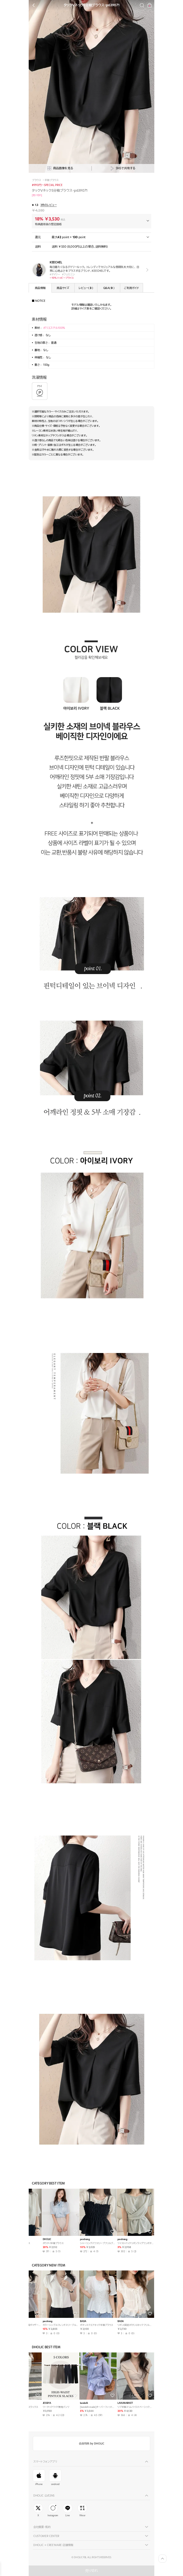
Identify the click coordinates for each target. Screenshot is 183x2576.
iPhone (39, 2477)
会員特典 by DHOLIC (91, 2443)
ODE (33, 2321)
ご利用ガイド (131, 288)
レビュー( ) (86, 288)
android (55, 2477)
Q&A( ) (108, 288)
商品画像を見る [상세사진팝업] (60, 168)
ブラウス (36, 180)
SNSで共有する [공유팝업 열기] (123, 168)
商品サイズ (63, 288)
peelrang (111, 2403)
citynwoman (75, 2403)
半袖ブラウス (52, 180)
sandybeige (75, 2239)
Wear (82, 2510)
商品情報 (40, 288)
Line (67, 2510)
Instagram (53, 2510)
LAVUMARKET (39, 2403)
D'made (35, 2239)
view (146, 270)
